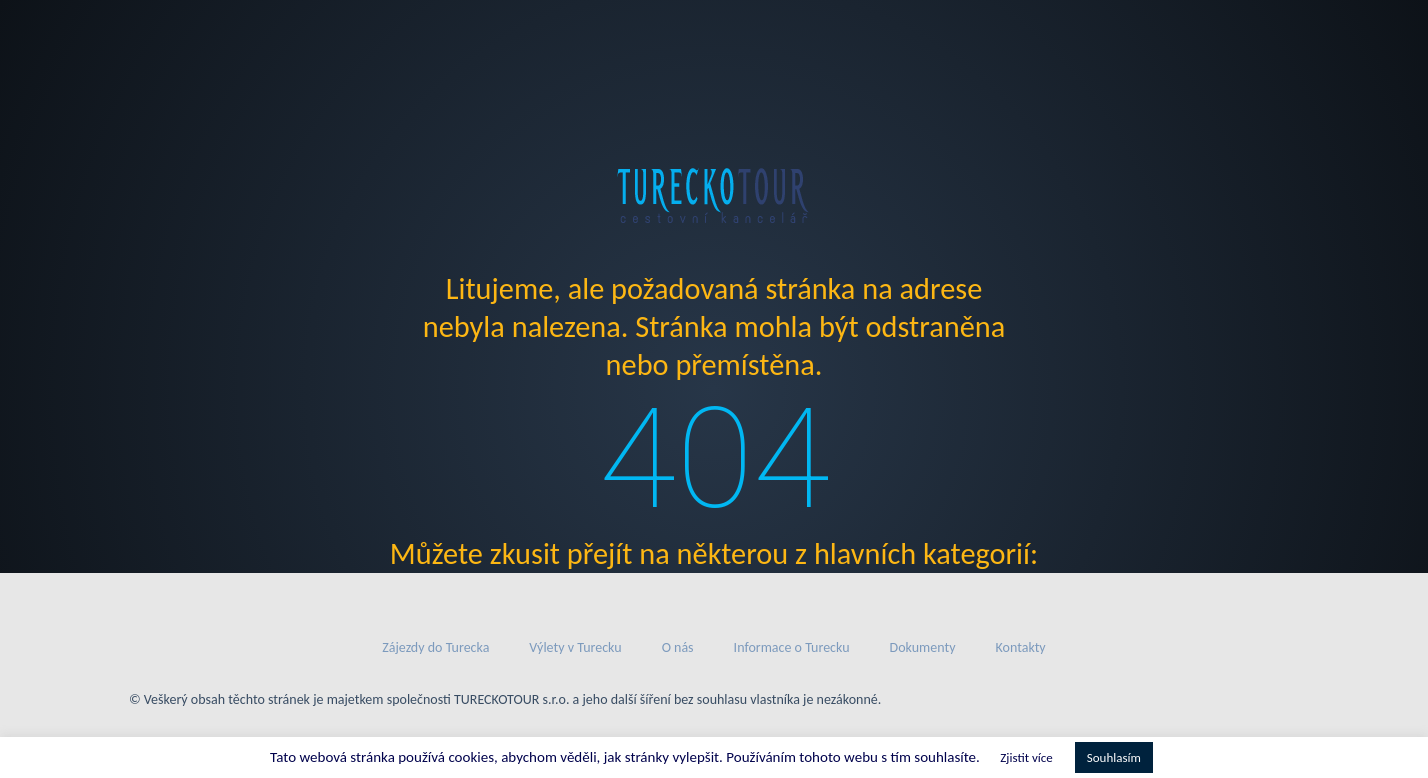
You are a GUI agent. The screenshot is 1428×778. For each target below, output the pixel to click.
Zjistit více (1026, 757)
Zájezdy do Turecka (435, 647)
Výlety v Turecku (575, 647)
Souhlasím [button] (1114, 757)
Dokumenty (923, 647)
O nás (678, 647)
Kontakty (1021, 647)
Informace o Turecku (792, 647)
